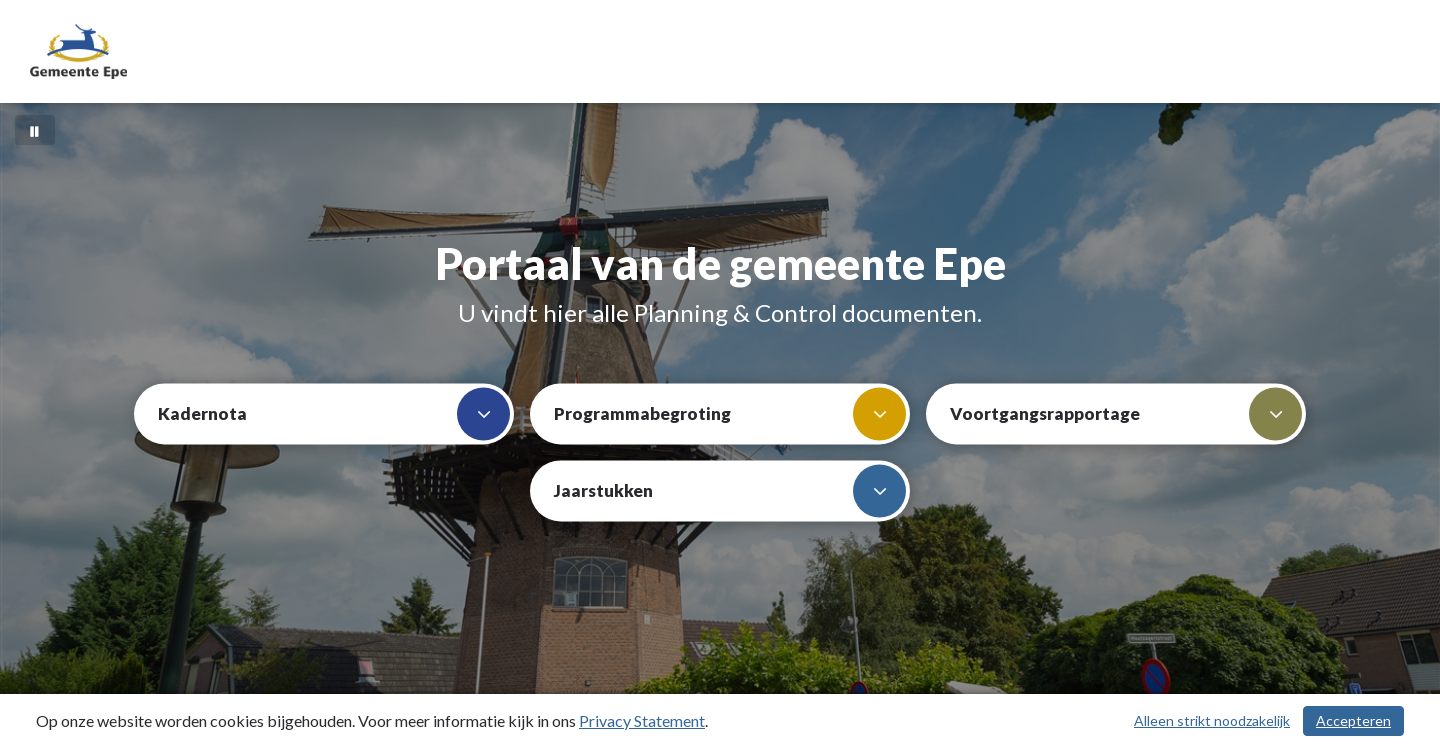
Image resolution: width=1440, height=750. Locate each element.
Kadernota (334, 414)
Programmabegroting (730, 414)
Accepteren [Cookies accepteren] (1353, 720)
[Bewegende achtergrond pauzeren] (35, 130)
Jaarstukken (730, 491)
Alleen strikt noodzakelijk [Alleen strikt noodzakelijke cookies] (1212, 720)
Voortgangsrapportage (1126, 414)
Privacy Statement (642, 720)
